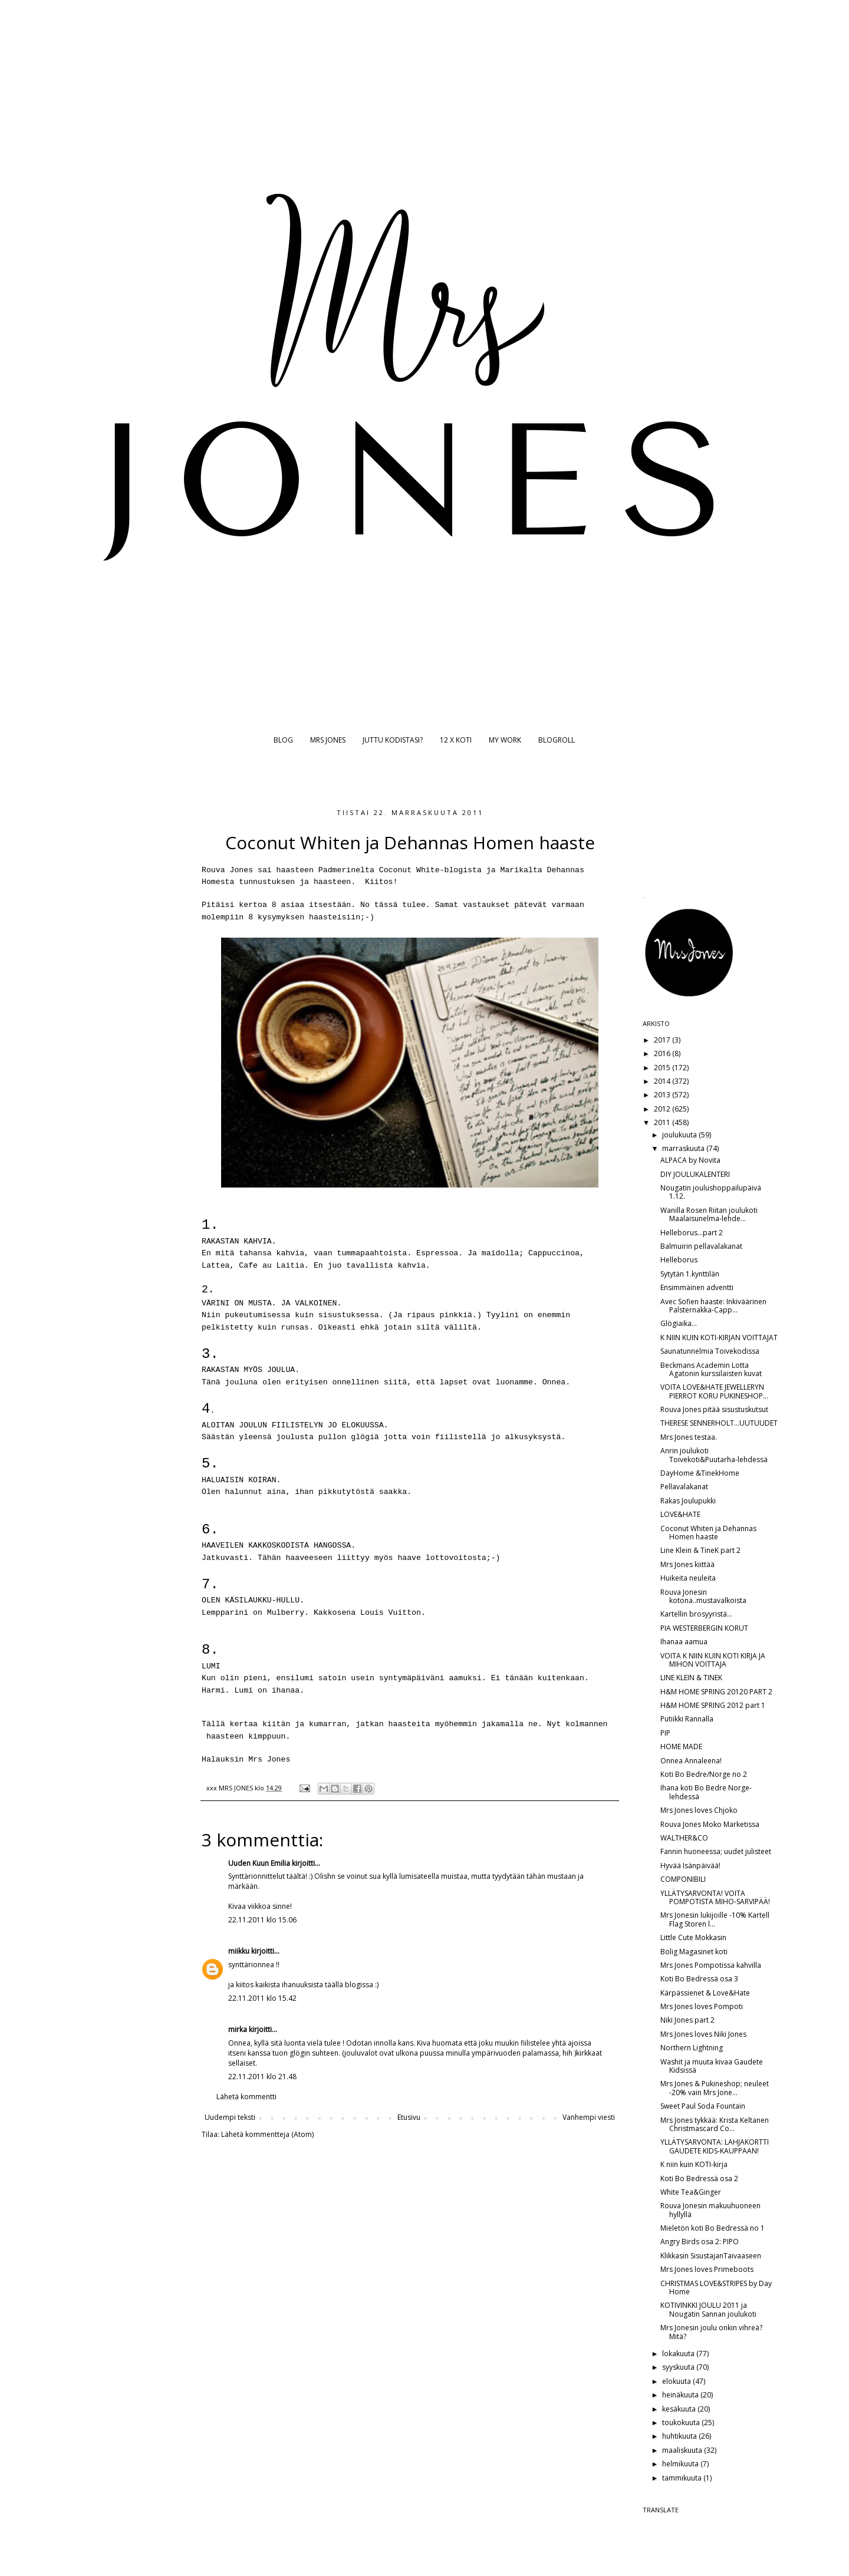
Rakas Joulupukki (688, 1501)
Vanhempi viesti (588, 2117)
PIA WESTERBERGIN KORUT (704, 1628)
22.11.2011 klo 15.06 (262, 1920)
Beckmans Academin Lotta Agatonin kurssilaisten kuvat (711, 1369)
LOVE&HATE (680, 1514)
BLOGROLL (556, 740)
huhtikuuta (680, 2436)
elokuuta (677, 2381)
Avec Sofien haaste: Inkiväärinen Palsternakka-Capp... (713, 1306)
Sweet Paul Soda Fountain (702, 2106)
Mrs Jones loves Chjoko (699, 1810)
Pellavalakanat (684, 1487)
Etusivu (408, 2117)
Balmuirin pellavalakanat (701, 1246)
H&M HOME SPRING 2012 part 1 (712, 1705)
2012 (663, 1109)
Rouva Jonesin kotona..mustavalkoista (703, 1596)
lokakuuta (679, 2354)
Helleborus (678, 1260)
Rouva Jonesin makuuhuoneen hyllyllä (710, 2210)
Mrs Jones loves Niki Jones (703, 2034)
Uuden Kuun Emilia (259, 1863)
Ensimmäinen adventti (696, 1287)
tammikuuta (682, 2478)
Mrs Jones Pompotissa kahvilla (710, 1965)
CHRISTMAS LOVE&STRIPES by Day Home (716, 2287)
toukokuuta (682, 2422)
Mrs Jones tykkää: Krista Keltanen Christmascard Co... (714, 2124)
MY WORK (505, 740)
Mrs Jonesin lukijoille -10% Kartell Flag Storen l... (714, 1919)
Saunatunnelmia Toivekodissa (709, 1351)
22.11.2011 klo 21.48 (262, 2077)
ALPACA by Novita (690, 1160)
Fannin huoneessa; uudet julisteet (715, 1851)
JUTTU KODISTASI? (393, 740)
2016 (663, 1053)
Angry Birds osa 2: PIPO (699, 2242)
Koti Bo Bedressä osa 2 (699, 2178)
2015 (663, 1068)
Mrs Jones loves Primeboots (706, 2269)
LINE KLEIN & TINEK (691, 1678)
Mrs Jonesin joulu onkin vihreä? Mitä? (711, 2332)
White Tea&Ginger (690, 2192)
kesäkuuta (679, 2409)
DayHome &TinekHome (699, 1473)
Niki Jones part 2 (687, 2020)
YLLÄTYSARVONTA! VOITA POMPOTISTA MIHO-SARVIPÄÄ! (715, 1897)
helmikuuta (681, 2464)
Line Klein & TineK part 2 (700, 1550)
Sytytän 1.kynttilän (689, 1274)
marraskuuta (684, 1148)
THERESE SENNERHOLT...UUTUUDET (719, 1423)
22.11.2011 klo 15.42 (262, 1998)
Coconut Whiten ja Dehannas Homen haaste (708, 1532)
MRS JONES (327, 740)
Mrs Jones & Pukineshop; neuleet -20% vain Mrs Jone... (714, 2088)
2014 (663, 1081)
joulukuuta (680, 1135)
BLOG (283, 740)
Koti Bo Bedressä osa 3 (699, 1979)
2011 (663, 1122)
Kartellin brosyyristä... (696, 1614)
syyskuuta (679, 2367)
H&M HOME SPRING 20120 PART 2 (716, 1692)
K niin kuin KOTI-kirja (694, 2164)
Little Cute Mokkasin (693, 1937)
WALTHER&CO (684, 1838)
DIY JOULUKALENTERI (695, 1174)
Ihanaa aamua (684, 1642)
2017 (663, 1040)
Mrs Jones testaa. (688, 1437)
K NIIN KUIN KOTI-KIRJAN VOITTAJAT (719, 1337)
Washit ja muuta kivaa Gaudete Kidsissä (711, 2066)
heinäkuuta (681, 2395)
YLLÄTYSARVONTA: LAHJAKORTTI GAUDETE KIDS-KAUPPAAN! (714, 2146)
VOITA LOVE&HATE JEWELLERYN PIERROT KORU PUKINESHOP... (714, 1391)
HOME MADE (681, 1746)
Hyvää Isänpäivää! (690, 1866)
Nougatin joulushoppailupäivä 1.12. (710, 1192)
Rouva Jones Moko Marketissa (709, 1824)
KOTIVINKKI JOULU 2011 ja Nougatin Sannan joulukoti (708, 2309)
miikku (238, 1951)
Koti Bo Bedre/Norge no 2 (703, 1774)
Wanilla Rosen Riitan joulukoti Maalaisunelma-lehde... (709, 1214)
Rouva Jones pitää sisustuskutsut (714, 1409)
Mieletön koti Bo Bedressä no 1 (712, 2228)
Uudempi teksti (230, 2117)
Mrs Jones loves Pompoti (701, 2006)
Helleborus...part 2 (691, 1233)
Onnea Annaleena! (691, 1761)
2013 (663, 1095)
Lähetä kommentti (246, 2097)
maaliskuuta (683, 2450)
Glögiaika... (678, 1323)
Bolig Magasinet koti (694, 1952)
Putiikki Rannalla (686, 1719)
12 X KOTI (456, 740)
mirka (237, 2029)
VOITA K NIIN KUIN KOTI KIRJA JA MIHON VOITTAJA (712, 1660)
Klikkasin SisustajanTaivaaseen (710, 2256)
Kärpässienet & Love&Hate (705, 1993)
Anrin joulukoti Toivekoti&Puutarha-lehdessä (714, 1455)
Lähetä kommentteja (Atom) (267, 2134)
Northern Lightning (691, 2048)
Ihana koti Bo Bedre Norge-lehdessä (706, 1792)
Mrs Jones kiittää (687, 1564)
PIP (665, 1733)
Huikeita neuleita (688, 1578)
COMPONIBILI (683, 1879)
